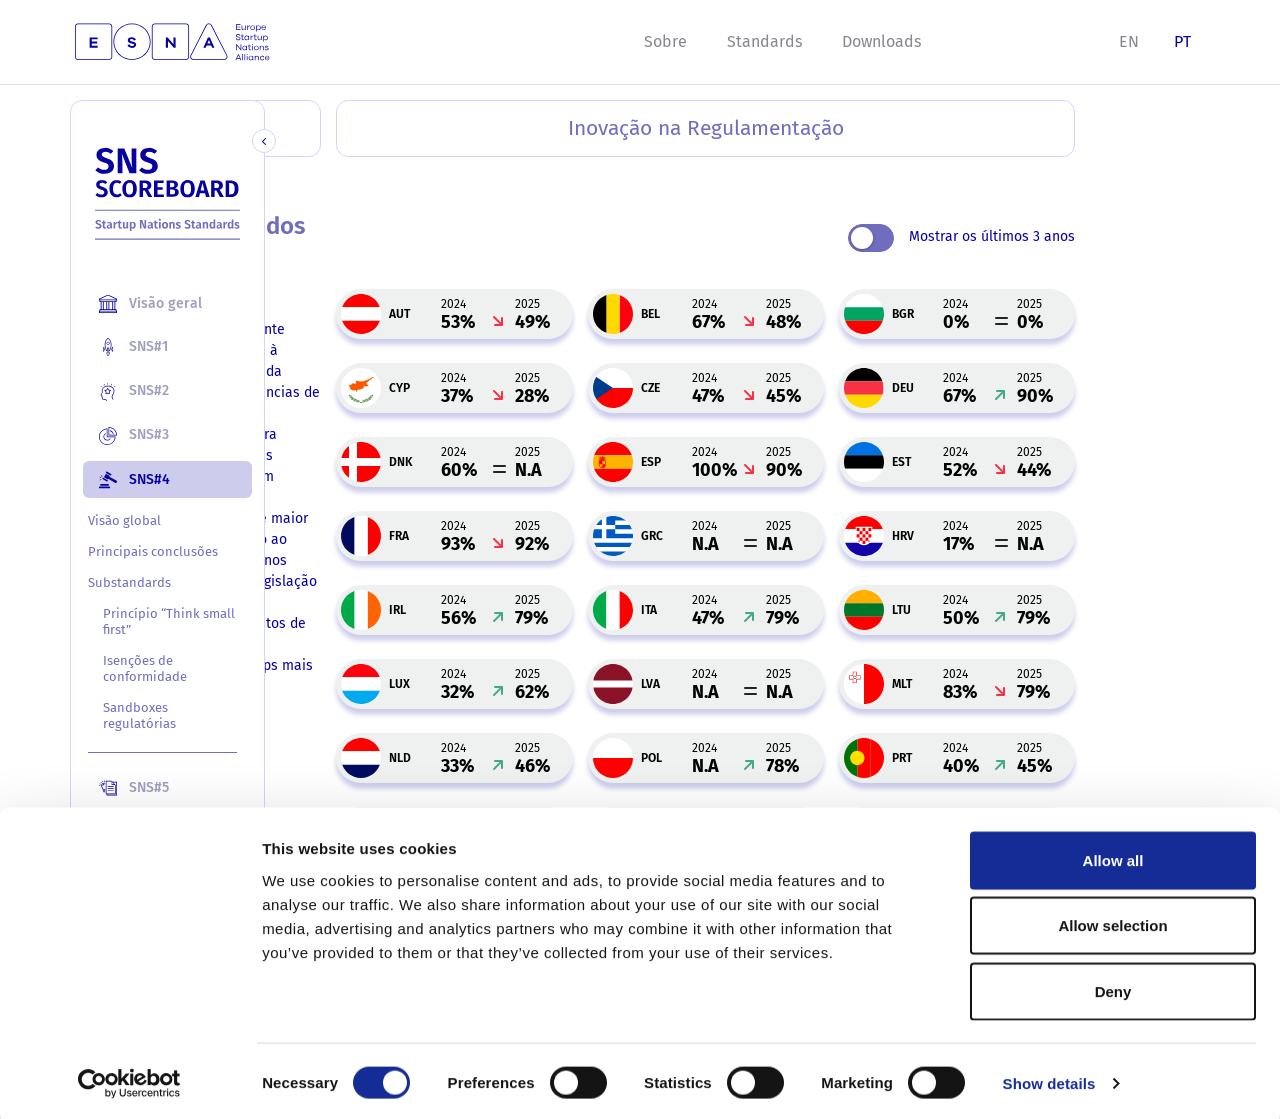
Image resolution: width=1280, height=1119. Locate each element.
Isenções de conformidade (145, 668)
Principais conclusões (153, 551)
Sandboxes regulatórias (139, 715)
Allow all (1113, 856)
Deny (1113, 987)
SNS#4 (360, 181)
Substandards (129, 582)
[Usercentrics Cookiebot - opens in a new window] (129, 1080)
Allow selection (1112, 922)
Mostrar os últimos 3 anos (1081, 238)
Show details (1049, 1079)
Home (294, 181)
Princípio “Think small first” (151, 621)
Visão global (124, 520)
